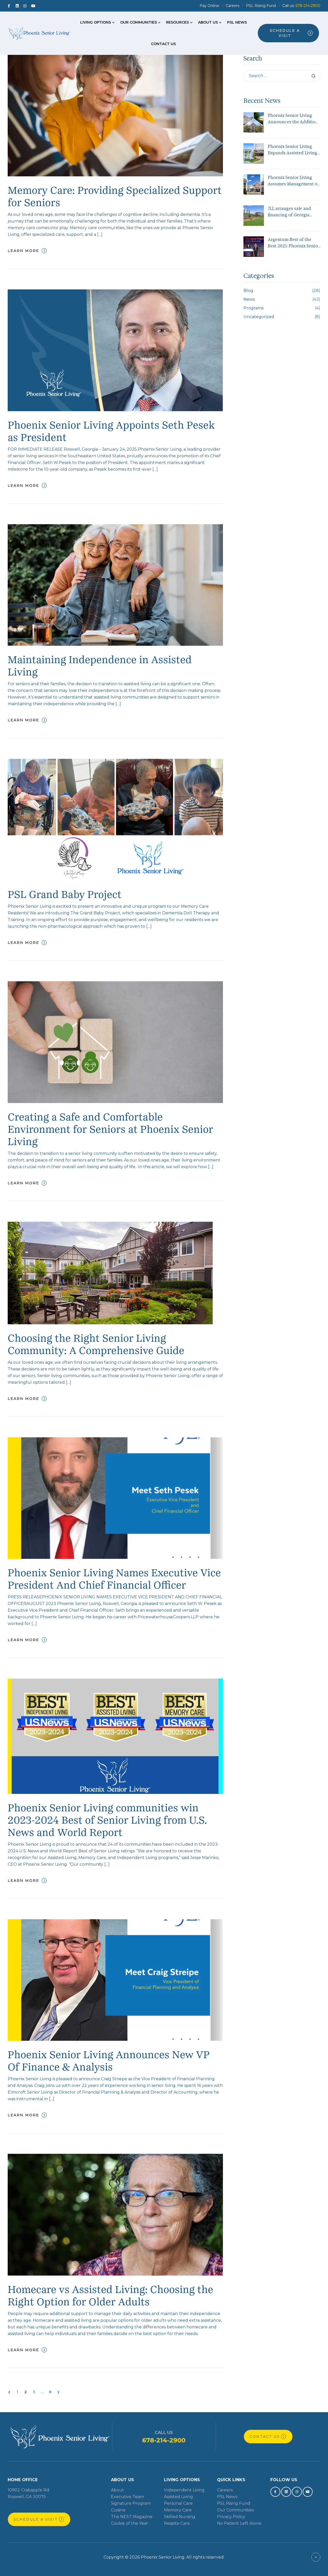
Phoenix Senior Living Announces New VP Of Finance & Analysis (109, 2060)
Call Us (164, 2432)
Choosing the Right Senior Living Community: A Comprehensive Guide (96, 1344)
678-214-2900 (164, 2440)
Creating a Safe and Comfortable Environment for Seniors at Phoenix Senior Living (110, 1129)
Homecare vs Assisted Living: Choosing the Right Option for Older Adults (110, 2295)
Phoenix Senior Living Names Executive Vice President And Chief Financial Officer (114, 1579)
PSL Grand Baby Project (64, 894)
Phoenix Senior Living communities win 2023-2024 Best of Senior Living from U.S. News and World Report (107, 1820)
